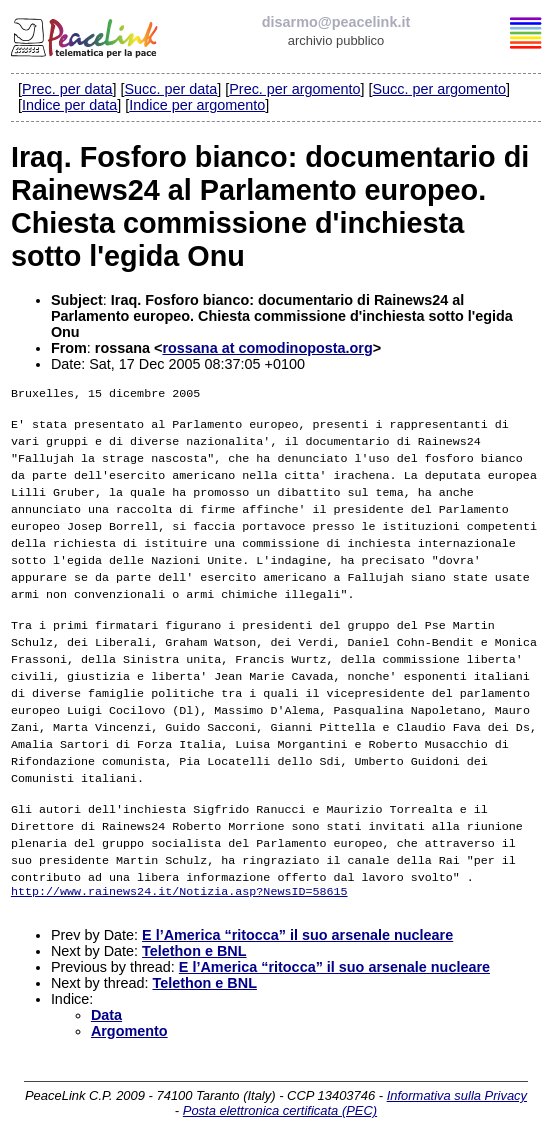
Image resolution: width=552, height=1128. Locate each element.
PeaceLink (86, 35)
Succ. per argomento (439, 89)
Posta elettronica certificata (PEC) (280, 1096)
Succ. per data (170, 89)
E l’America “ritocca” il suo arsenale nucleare (297, 921)
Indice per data (69, 105)
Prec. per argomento (294, 89)
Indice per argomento (197, 105)
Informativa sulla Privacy (457, 1081)
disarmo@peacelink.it (336, 22)
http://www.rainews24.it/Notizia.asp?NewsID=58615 (179, 875)
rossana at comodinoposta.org (267, 348)
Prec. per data (67, 89)
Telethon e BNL (194, 937)
